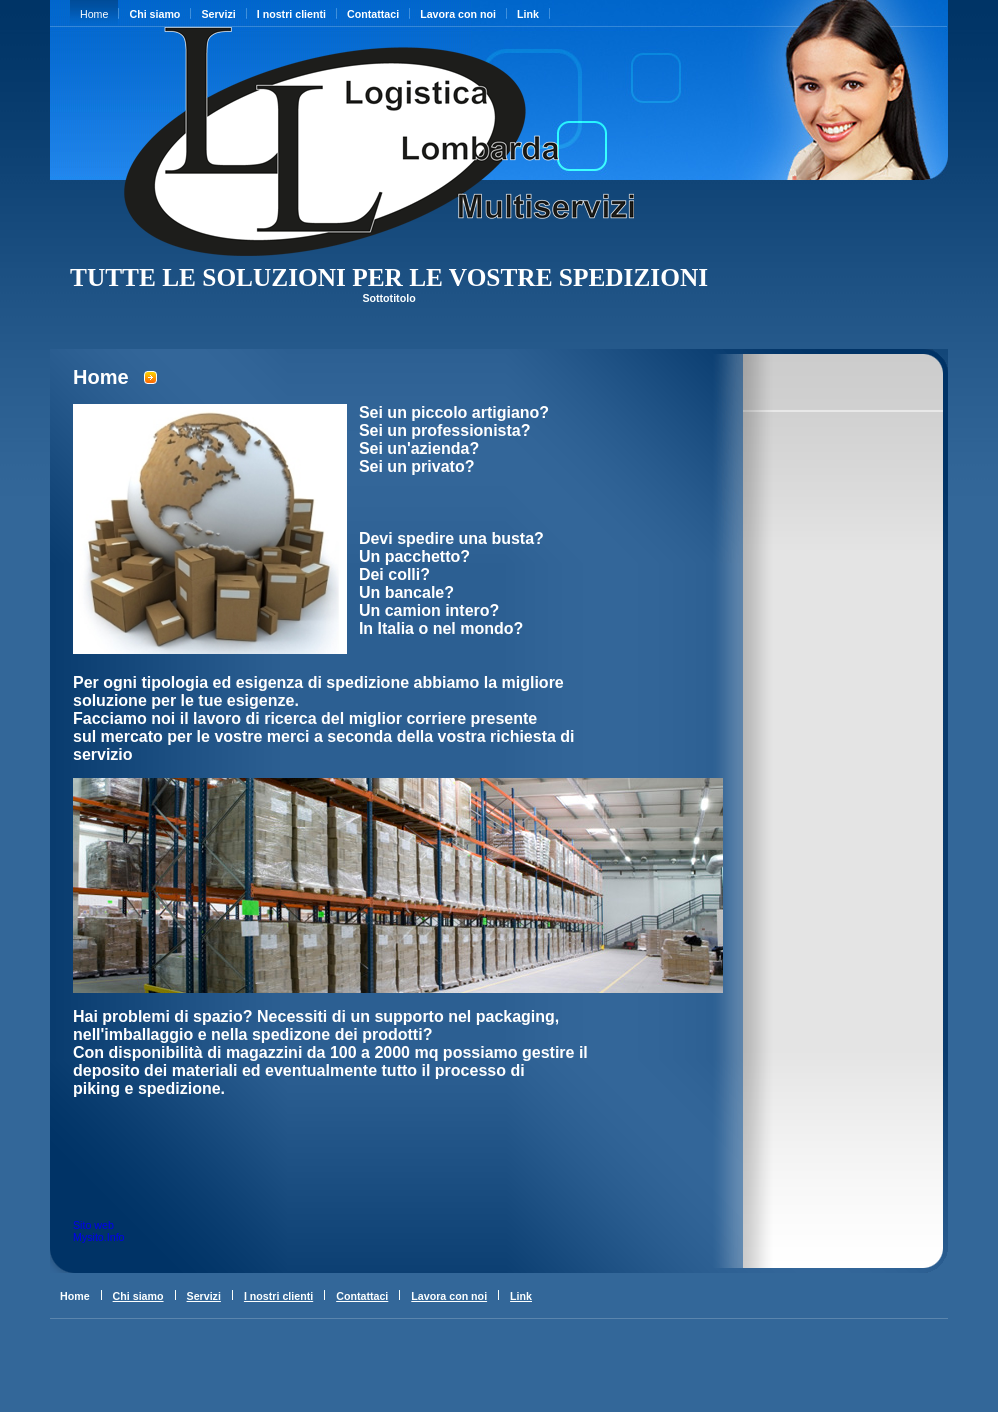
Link (528, 14)
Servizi (218, 14)
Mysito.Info (99, 1237)
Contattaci (373, 14)
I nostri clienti (291, 14)
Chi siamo (154, 14)
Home (94, 14)
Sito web (93, 1225)
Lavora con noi (458, 14)
